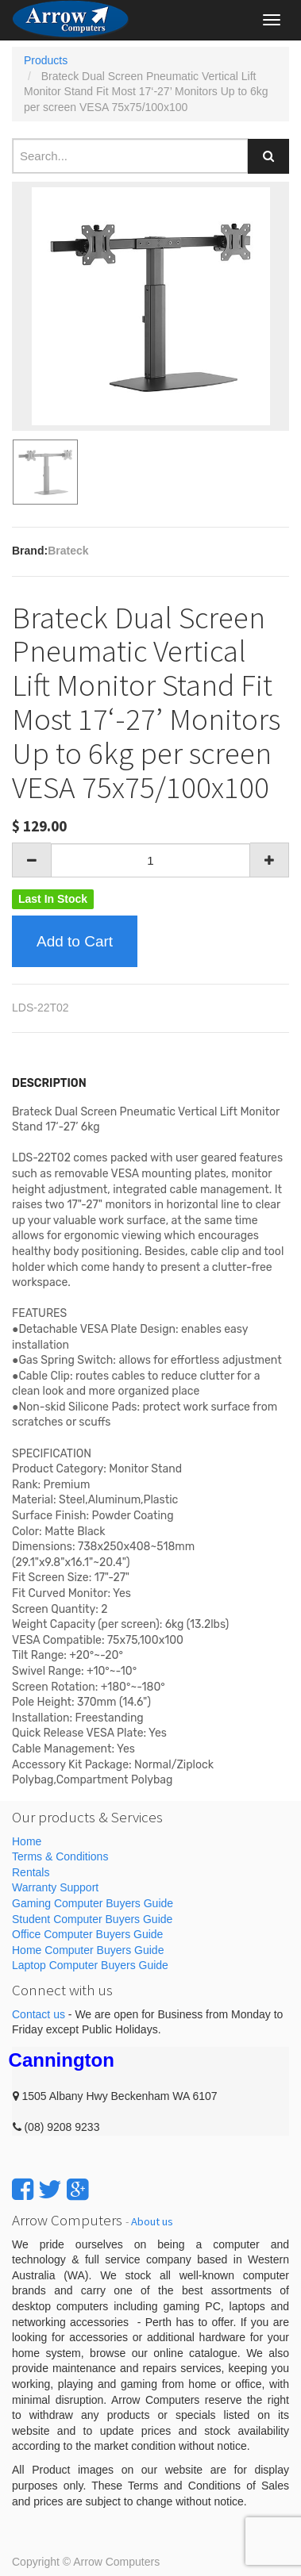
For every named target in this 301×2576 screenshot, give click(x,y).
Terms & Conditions (60, 1856)
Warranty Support (55, 1887)
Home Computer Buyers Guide (88, 1950)
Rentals (30, 1872)
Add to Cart (75, 941)
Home (26, 1841)
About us (152, 2221)
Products (46, 60)
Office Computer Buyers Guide (87, 1934)
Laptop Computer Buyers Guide (90, 1965)
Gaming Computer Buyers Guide (92, 1903)
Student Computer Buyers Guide (92, 1919)
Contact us (38, 2014)
